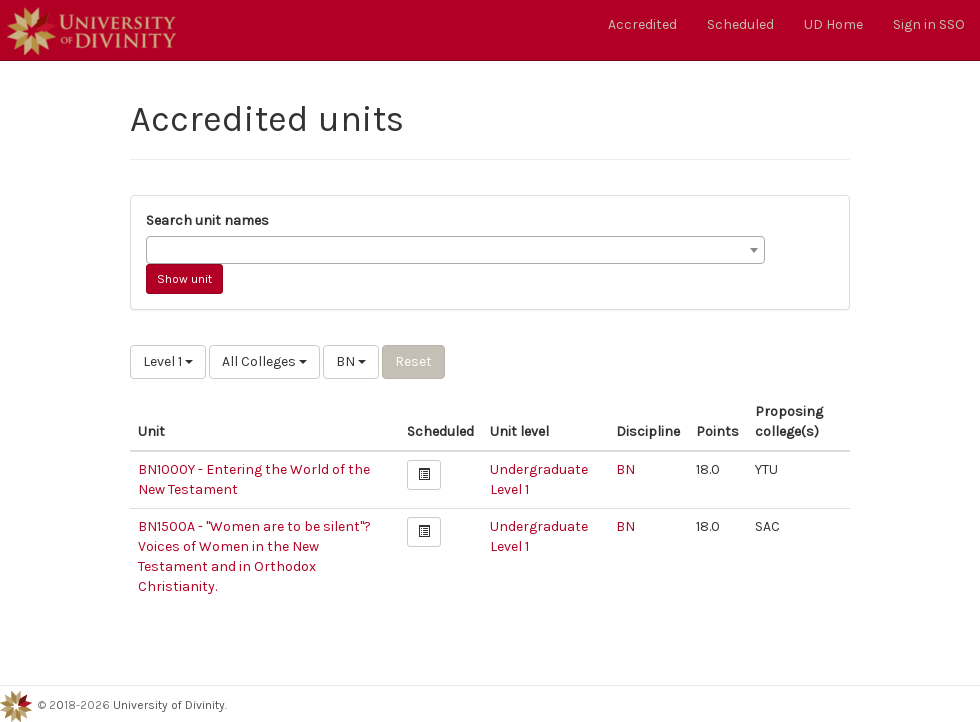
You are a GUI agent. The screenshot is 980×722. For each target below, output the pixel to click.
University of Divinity (169, 705)
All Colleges (264, 361)
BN (351, 361)
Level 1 (168, 361)
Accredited (642, 24)
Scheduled (740, 24)
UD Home (833, 24)
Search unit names (207, 220)
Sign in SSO (929, 24)
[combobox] (455, 250)
